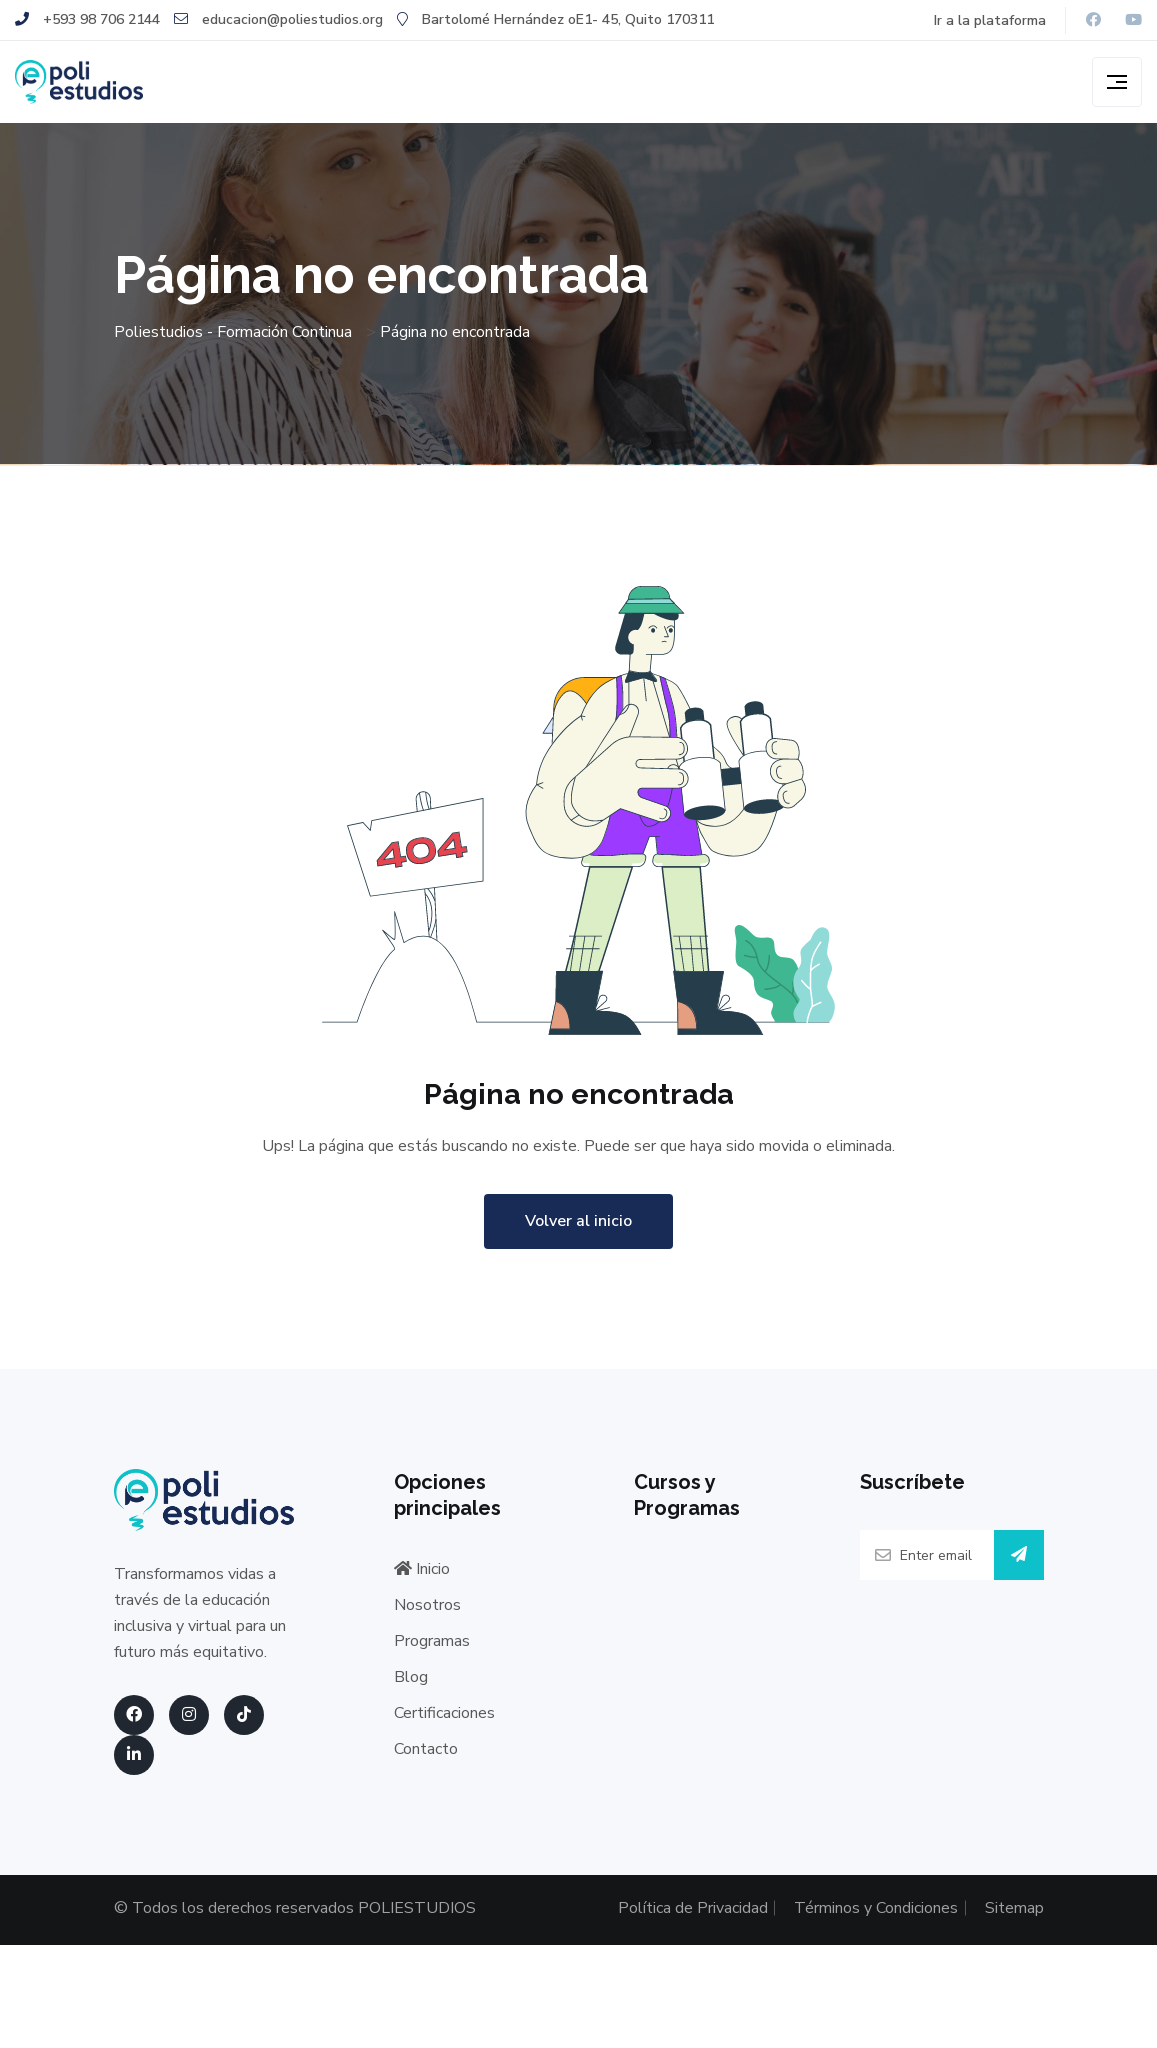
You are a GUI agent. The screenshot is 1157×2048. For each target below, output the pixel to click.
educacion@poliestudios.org (278, 19)
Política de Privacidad (631, 1916)
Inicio (422, 1582)
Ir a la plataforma (990, 20)
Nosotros (427, 1618)
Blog (411, 1690)
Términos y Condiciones (823, 1916)
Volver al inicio (578, 1234)
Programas (432, 1654)
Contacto (426, 1762)
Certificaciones (444, 1726)
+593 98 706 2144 (87, 19)
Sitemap (1014, 1908)
